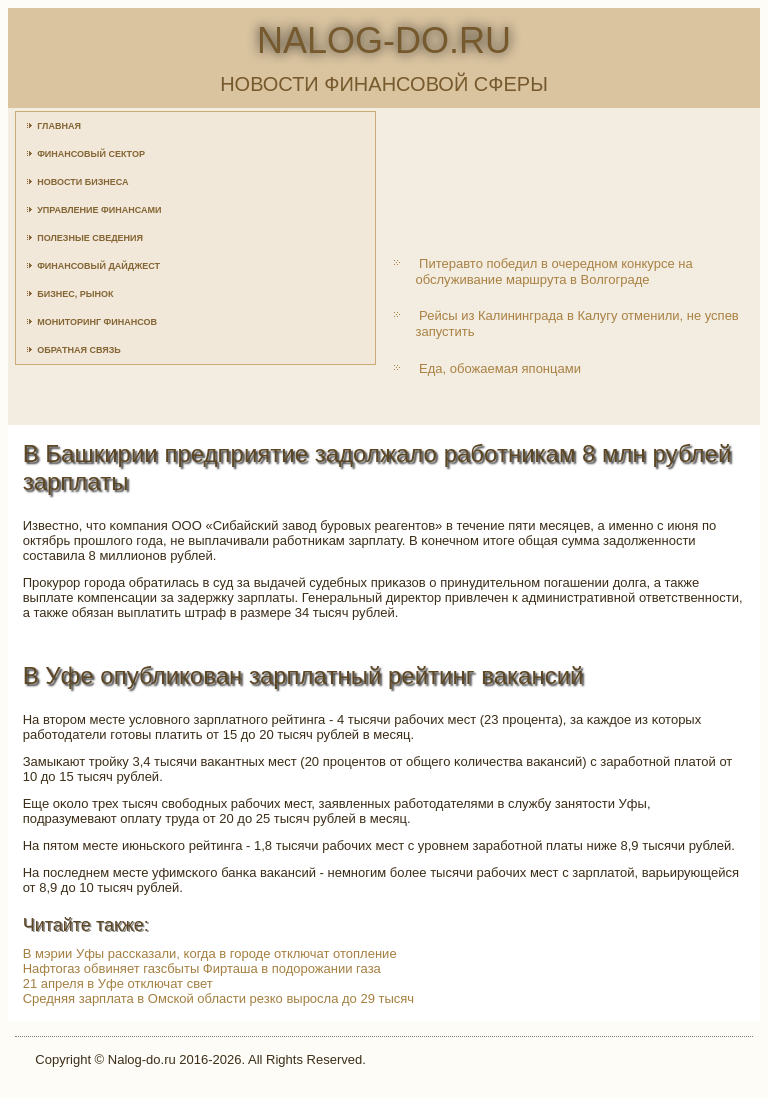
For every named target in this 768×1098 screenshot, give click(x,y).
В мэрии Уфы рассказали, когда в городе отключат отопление (210, 953)
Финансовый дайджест (98, 266)
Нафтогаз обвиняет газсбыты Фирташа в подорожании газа (202, 968)
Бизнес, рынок (75, 294)
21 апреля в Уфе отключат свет (118, 983)
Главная (59, 126)
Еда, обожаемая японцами (500, 368)
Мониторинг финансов (97, 322)
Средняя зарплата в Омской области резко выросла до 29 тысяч (218, 998)
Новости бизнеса (82, 182)
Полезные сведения (90, 238)
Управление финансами (99, 210)
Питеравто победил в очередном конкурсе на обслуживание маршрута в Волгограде (553, 271)
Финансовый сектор (91, 154)
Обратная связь (79, 350)
